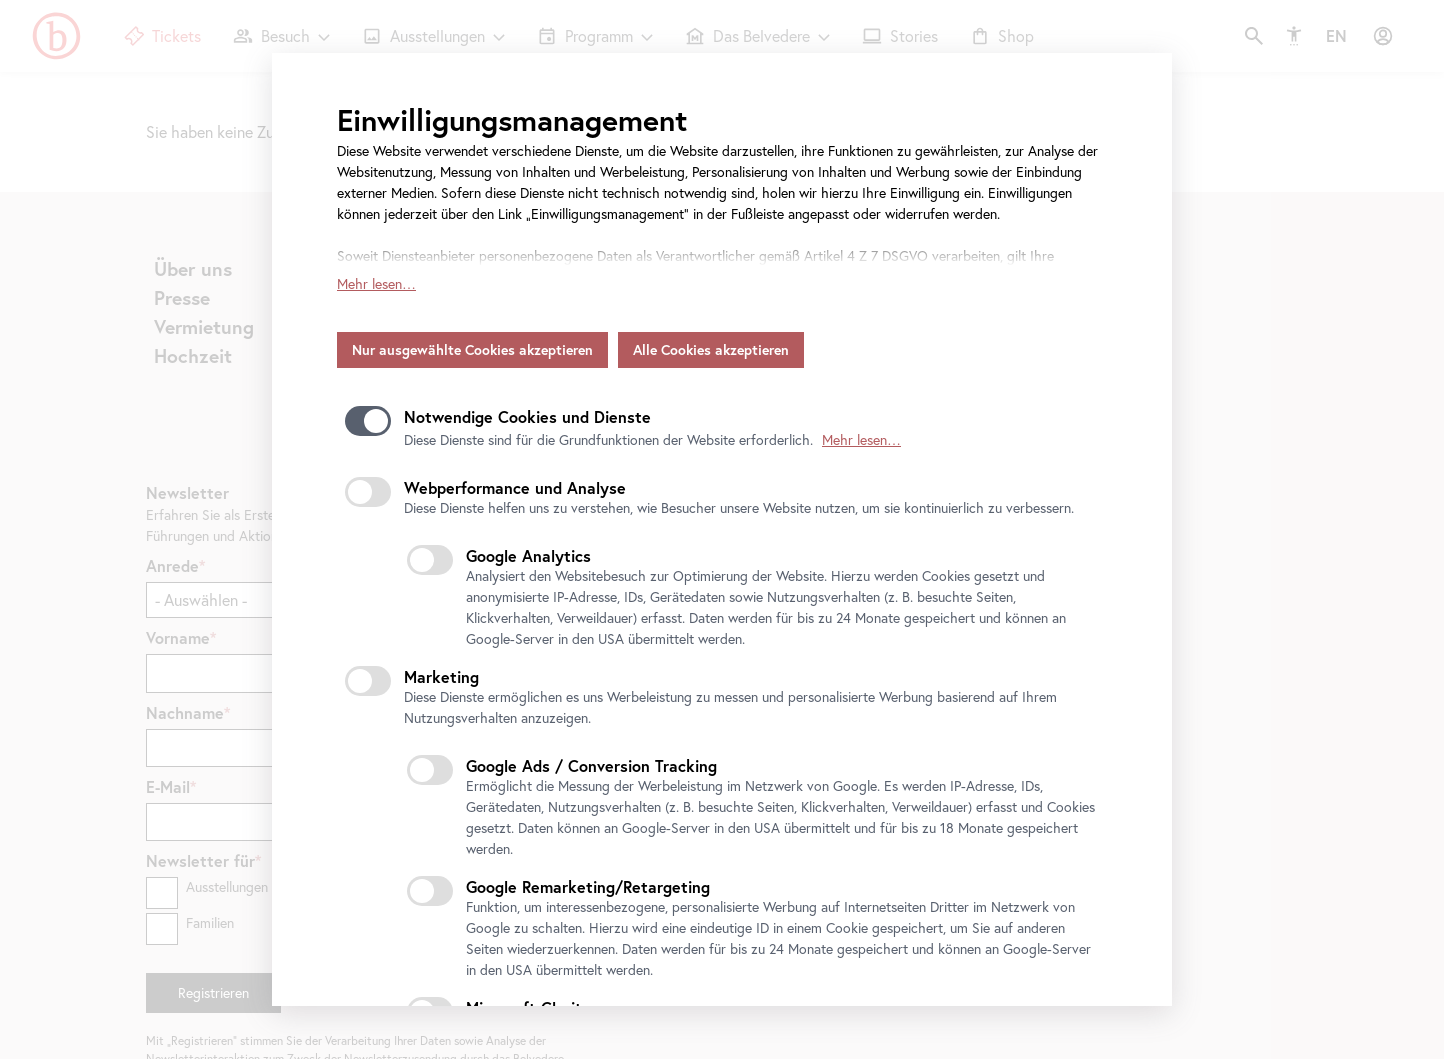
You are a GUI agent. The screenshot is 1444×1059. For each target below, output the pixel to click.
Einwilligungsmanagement (512, 119)
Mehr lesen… (376, 249)
